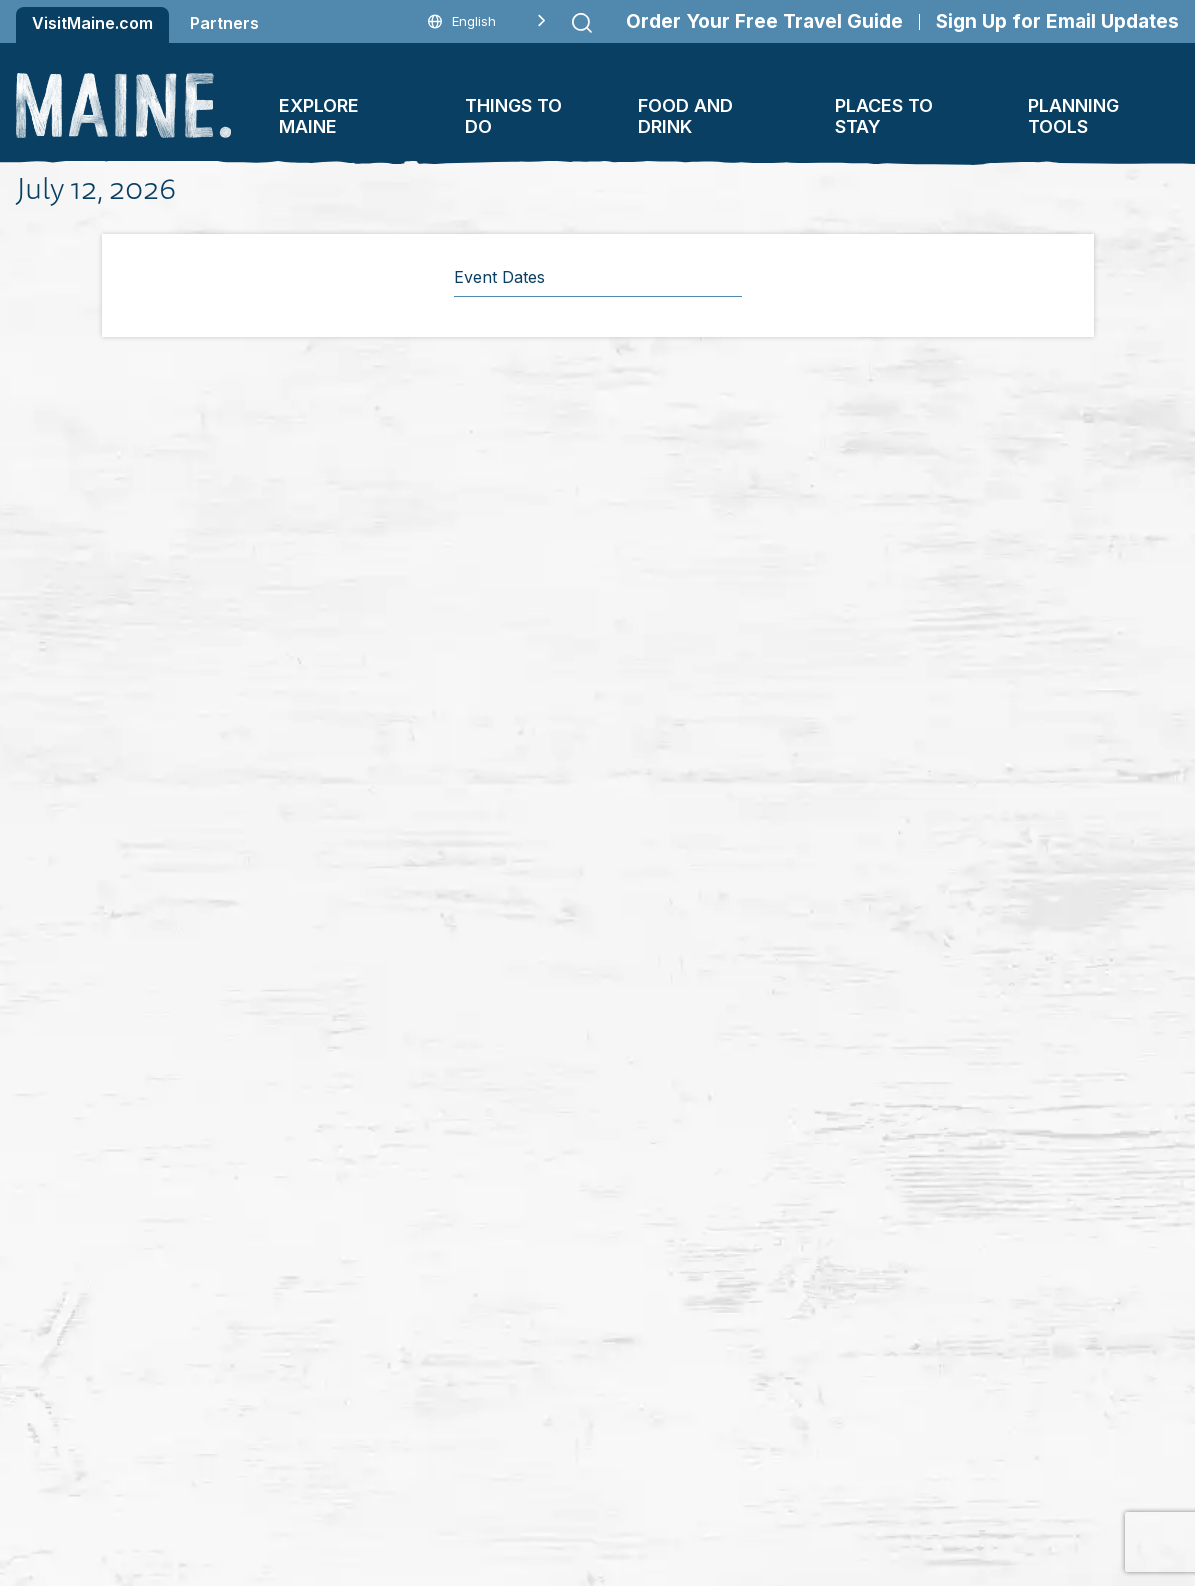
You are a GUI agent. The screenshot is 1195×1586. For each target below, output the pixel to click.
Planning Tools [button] (1073, 116)
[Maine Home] (123, 105)
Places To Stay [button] (884, 116)
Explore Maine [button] (319, 116)
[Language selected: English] (487, 21)
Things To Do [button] (513, 116)
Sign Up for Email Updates (1057, 21)
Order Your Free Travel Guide (764, 21)
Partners (224, 23)
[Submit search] (582, 23)
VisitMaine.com (92, 23)
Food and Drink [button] (685, 116)
